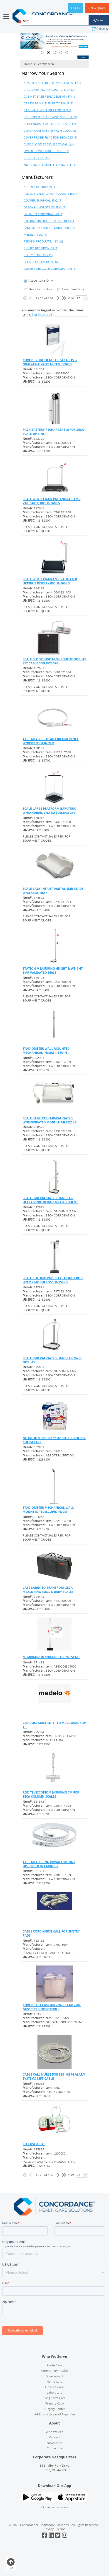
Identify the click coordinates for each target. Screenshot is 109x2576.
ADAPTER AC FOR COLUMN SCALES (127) (52, 83)
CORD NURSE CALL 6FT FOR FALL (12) (50, 124)
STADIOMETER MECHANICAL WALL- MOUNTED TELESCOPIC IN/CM (49, 1510)
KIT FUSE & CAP (34, 2144)
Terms (60, 2548)
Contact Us (54, 2467)
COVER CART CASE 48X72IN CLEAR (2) (50, 131)
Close (83, 57)
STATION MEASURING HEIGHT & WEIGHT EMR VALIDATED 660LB (53, 970)
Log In (75, 8)
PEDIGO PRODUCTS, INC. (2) (43, 241)
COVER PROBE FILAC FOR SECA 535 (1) (50, 137)
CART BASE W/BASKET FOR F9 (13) (47, 110)
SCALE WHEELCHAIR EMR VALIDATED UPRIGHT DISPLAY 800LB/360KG (50, 581)
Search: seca (45, 64)
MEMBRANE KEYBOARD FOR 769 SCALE (51, 1657)
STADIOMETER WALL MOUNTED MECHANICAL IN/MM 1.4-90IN (46, 1051)
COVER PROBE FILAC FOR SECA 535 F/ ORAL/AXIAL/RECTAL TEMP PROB (50, 362)
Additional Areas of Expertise (54, 2433)
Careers (54, 2456)
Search (99, 20)
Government (54, 2395)
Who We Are (54, 2450)
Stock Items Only (40, 289)
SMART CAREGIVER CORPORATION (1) (50, 269)
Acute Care (54, 2384)
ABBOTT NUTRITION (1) (40, 187)
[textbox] (52, 20)
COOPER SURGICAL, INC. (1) (43, 200)
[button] (53, 73)
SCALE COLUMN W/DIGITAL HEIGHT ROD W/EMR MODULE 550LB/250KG (53, 1280)
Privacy (49, 2548)
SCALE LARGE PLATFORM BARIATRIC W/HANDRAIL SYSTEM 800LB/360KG (49, 811)
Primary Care (54, 2422)
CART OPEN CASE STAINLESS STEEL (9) (50, 117)
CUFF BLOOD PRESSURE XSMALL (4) (49, 144)
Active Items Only (40, 280)
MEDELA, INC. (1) (35, 234)
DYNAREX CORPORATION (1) (43, 214)
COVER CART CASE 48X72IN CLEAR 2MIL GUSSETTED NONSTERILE (52, 2007)
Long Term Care (54, 2417)
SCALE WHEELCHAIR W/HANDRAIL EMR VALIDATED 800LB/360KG (51, 501)
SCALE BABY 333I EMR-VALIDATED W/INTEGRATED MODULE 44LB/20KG (50, 1120)
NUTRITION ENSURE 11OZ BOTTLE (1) (50, 165)
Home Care (54, 2400)
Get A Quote (97, 8)
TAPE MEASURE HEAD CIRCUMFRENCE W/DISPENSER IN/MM (51, 741)
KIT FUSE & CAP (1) (37, 158)
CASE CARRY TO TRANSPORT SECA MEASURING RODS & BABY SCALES (48, 1590)
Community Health (54, 2389)
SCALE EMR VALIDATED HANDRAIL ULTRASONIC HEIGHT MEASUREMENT (50, 1200)
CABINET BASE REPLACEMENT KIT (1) (49, 96)
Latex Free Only (73, 289)
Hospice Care (54, 2406)
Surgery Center (54, 2427)
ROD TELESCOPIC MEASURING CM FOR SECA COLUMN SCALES (51, 1794)
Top (11, 2563)
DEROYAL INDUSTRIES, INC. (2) (45, 207)
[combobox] (55, 20)
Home (28, 64)
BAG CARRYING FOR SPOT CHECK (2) (49, 90)
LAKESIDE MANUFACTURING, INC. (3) (49, 228)
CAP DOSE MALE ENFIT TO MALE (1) (48, 103)
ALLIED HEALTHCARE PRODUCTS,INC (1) (51, 194)
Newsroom (54, 2461)
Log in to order (43, 314)
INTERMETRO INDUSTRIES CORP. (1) (49, 221)
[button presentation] (85, 298)
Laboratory (54, 2411)
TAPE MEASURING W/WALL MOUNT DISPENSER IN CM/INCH (49, 1864)
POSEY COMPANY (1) (38, 255)
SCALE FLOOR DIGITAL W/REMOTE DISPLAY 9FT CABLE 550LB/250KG (54, 661)
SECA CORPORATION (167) (42, 262)
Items (102, 28)
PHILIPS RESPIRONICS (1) (41, 248)
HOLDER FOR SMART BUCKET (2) (46, 151)
